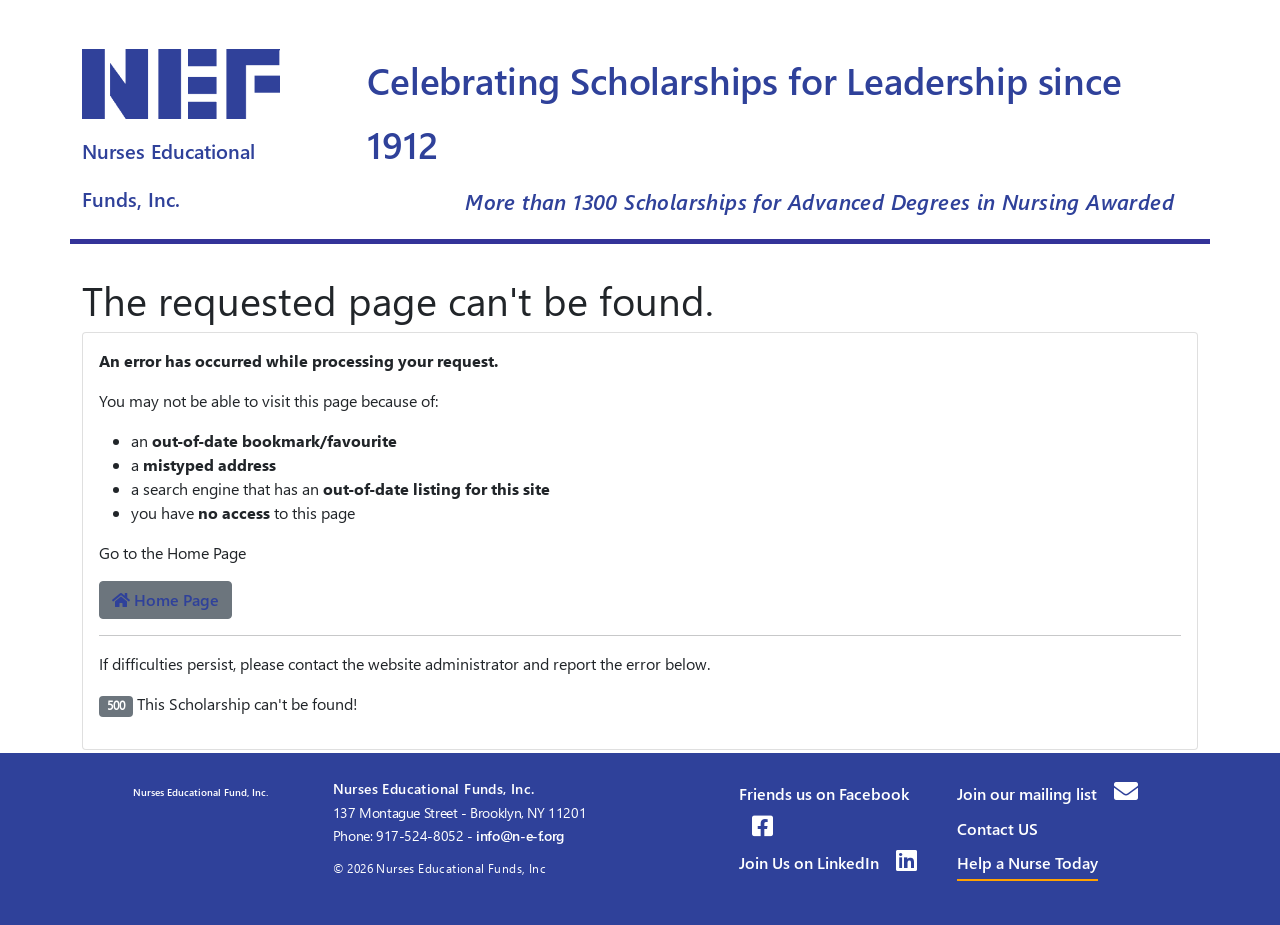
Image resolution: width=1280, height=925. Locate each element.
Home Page (165, 599)
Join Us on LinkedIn (828, 862)
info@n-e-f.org (520, 835)
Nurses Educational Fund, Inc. (199, 792)
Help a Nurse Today (1027, 862)
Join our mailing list (1047, 793)
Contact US (997, 828)
